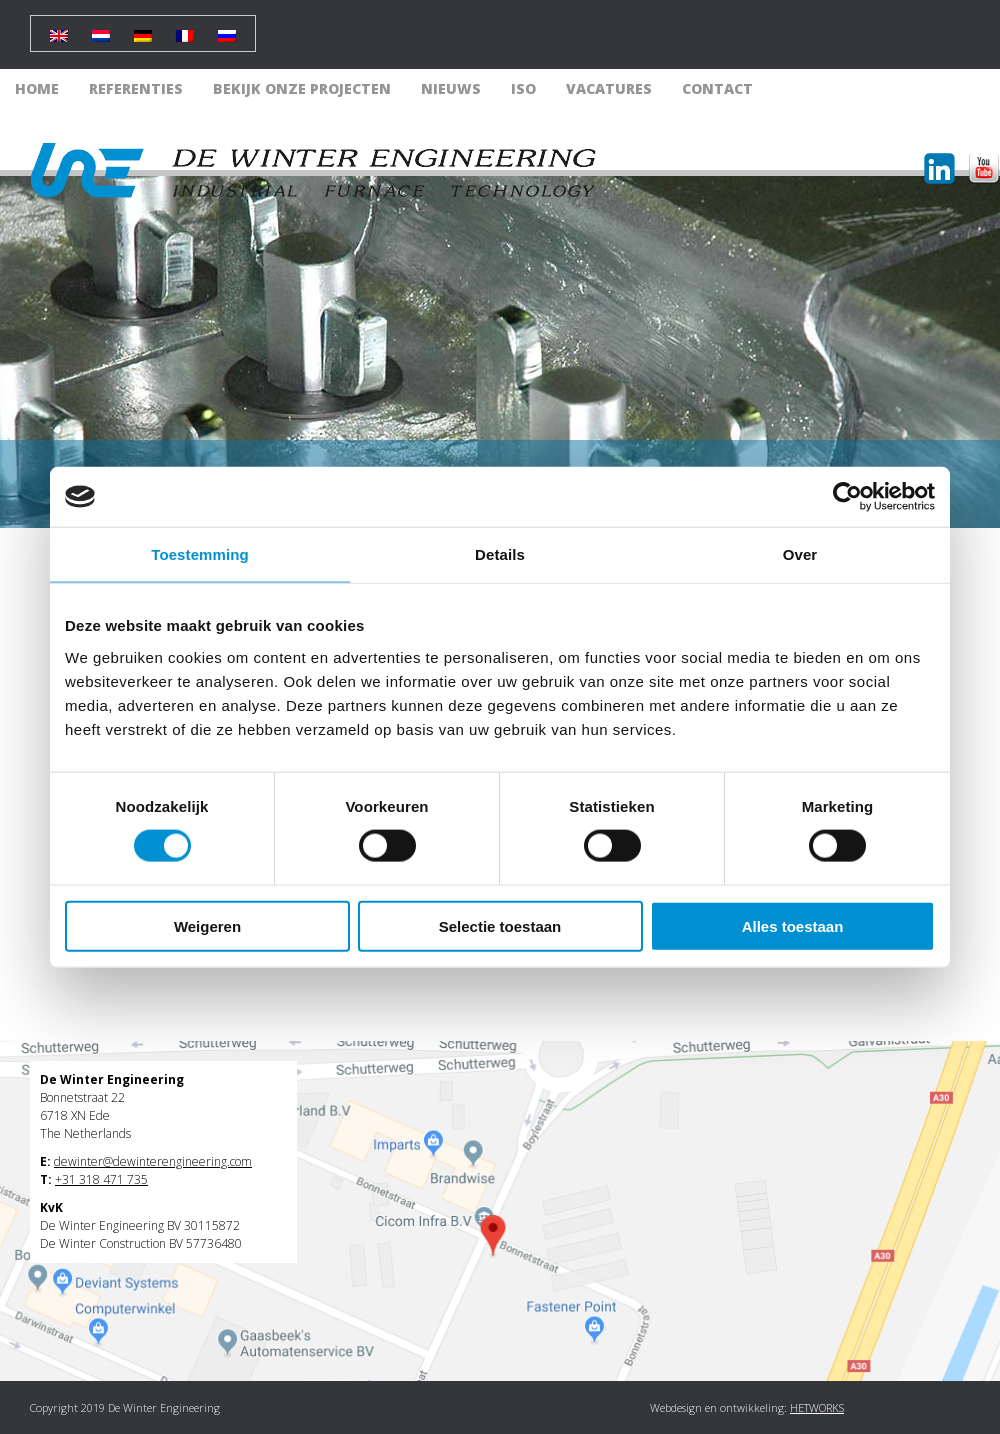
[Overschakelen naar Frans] (185, 28)
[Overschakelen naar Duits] (143, 28)
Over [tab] (800, 554)
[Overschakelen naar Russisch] (227, 28)
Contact (717, 88)
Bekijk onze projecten (302, 88)
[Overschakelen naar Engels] (59, 28)
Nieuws (451, 88)
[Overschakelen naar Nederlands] (101, 28)
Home (37, 88)
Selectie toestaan (500, 925)
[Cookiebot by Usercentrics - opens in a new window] (847, 497)
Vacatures (609, 88)
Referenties (136, 88)
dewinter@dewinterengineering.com (153, 1161)
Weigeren (207, 925)
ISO (523, 88)
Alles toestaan (793, 925)
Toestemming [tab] (200, 554)
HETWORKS (817, 1407)
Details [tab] (500, 554)
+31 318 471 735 (101, 1179)
